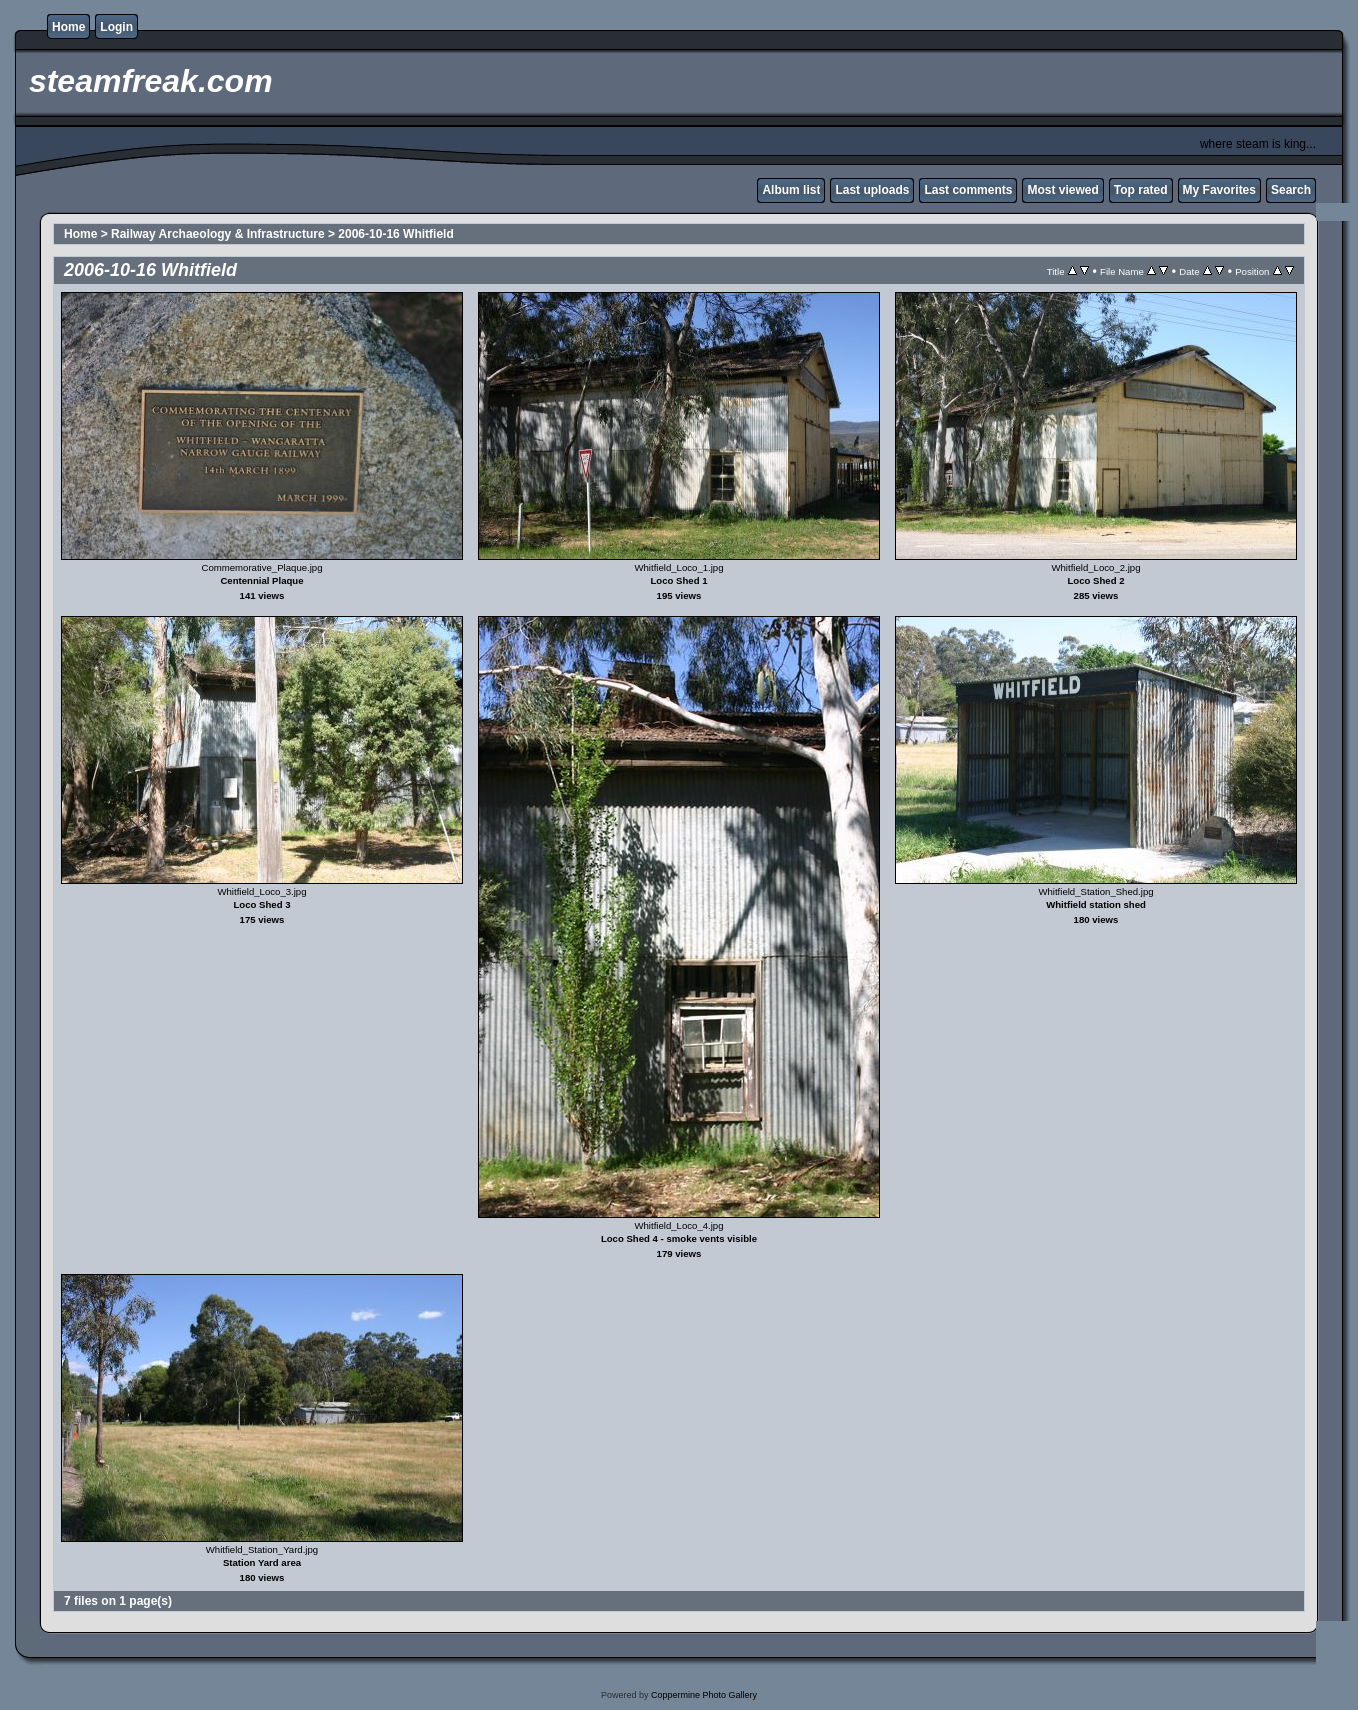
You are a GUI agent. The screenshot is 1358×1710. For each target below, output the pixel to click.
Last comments (968, 190)
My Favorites (1219, 190)
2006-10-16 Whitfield (395, 234)
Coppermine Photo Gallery (704, 1695)
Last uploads (872, 190)
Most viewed (1062, 190)
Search (1291, 190)
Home (68, 27)
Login (116, 27)
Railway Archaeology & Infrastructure (218, 234)
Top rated (1141, 190)
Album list (791, 190)
